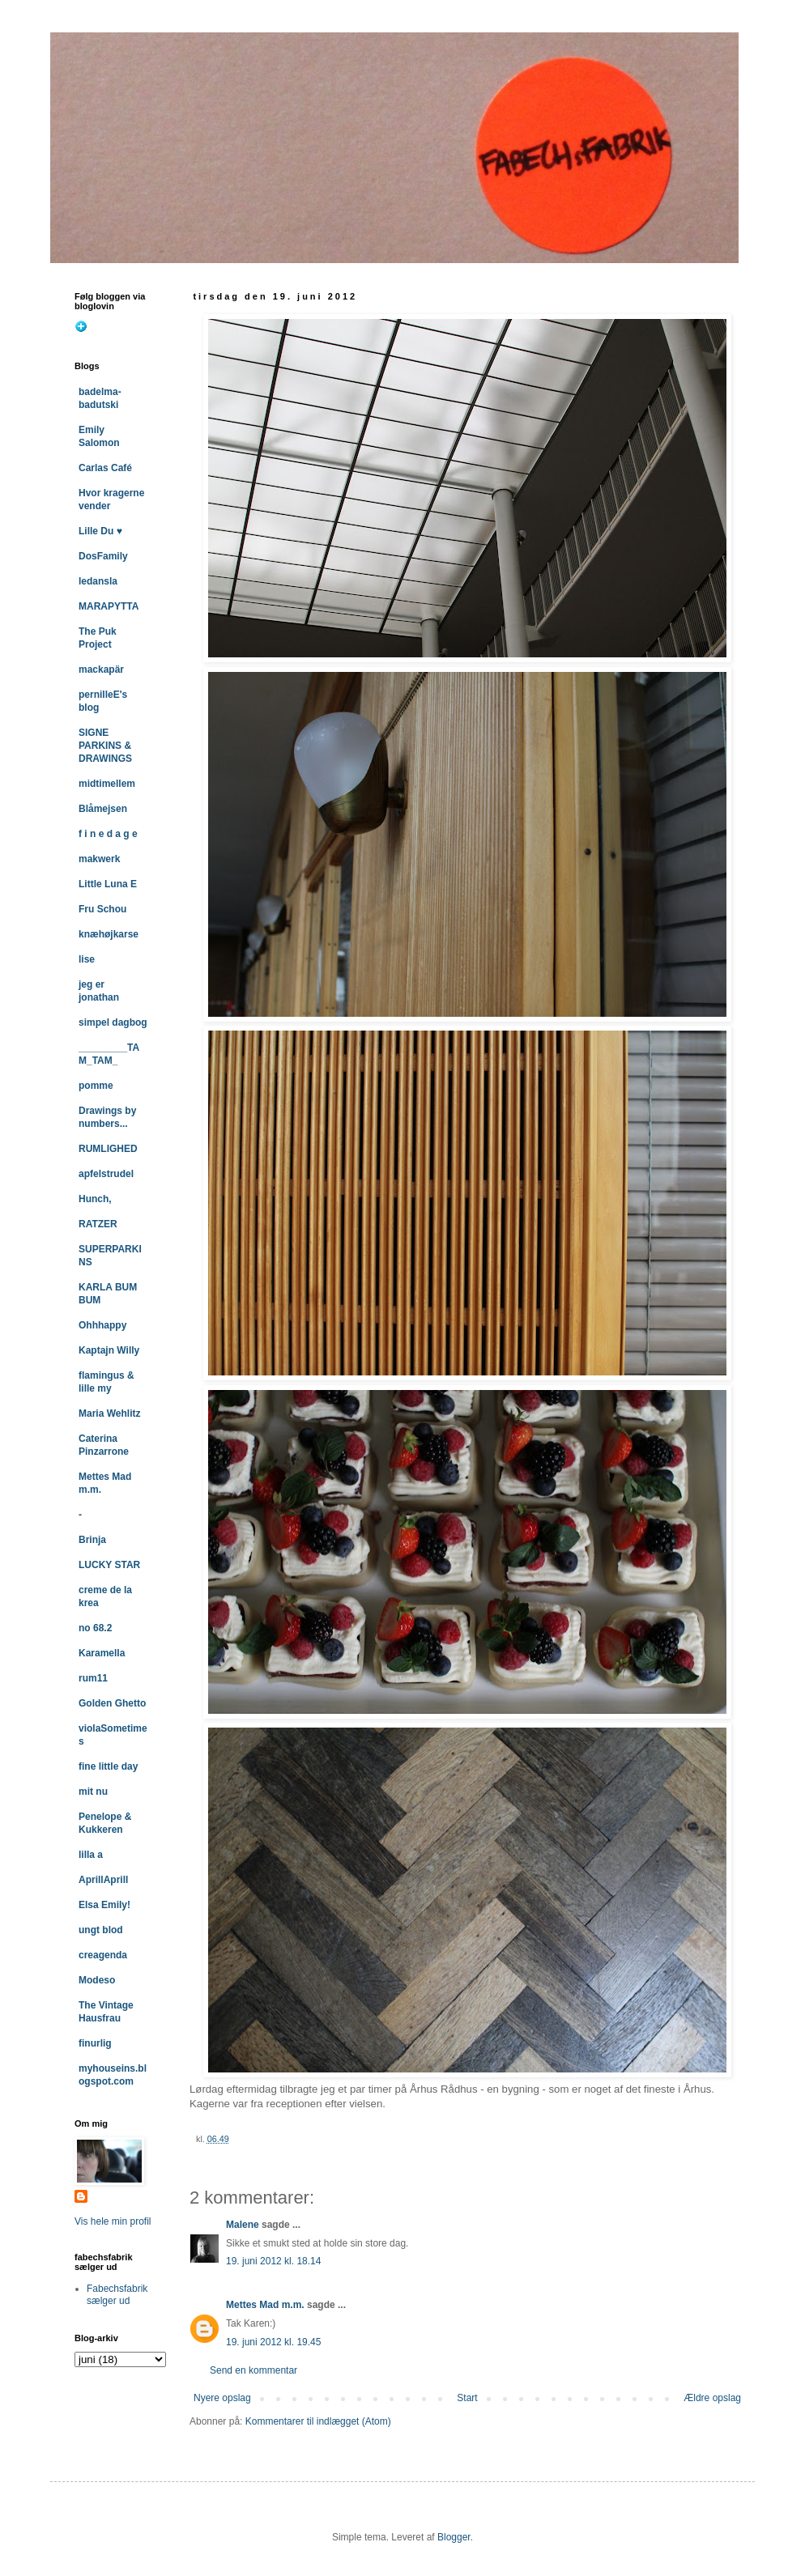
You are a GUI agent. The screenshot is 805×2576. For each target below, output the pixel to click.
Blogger (454, 2537)
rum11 (93, 1678)
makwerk (99, 859)
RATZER (98, 1224)
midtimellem (107, 783)
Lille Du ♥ (100, 531)
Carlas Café (105, 468)
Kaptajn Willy (109, 1350)
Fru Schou (102, 909)
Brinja (92, 1539)
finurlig (95, 2043)
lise (87, 959)
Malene (242, 2224)
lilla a (91, 1854)
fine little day (108, 1766)
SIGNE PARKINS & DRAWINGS (105, 745)
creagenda (103, 1955)
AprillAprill (103, 1879)
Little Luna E (108, 884)
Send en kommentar (253, 2370)
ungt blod (101, 1930)
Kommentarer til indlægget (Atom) (318, 2421)
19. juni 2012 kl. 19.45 (273, 2342)
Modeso (97, 1980)
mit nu (93, 1791)
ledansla (98, 581)
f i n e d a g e (108, 834)
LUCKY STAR (109, 1565)
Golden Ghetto (112, 1703)
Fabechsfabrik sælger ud (117, 2294)
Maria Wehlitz (109, 1413)
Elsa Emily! (104, 1905)
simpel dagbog (113, 1022)
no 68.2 (95, 1628)
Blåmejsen (103, 808)
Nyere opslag (222, 2398)
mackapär (101, 669)
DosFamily (103, 556)
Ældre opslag (712, 2398)
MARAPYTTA (108, 606)
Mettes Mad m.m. (265, 2304)
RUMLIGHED (108, 1148)
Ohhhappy (102, 1325)
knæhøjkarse (108, 934)
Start (467, 2398)
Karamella (102, 1653)
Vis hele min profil (113, 2221)
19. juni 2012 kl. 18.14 (273, 2261)
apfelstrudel (106, 1174)
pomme (96, 1085)
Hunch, (95, 1199)
